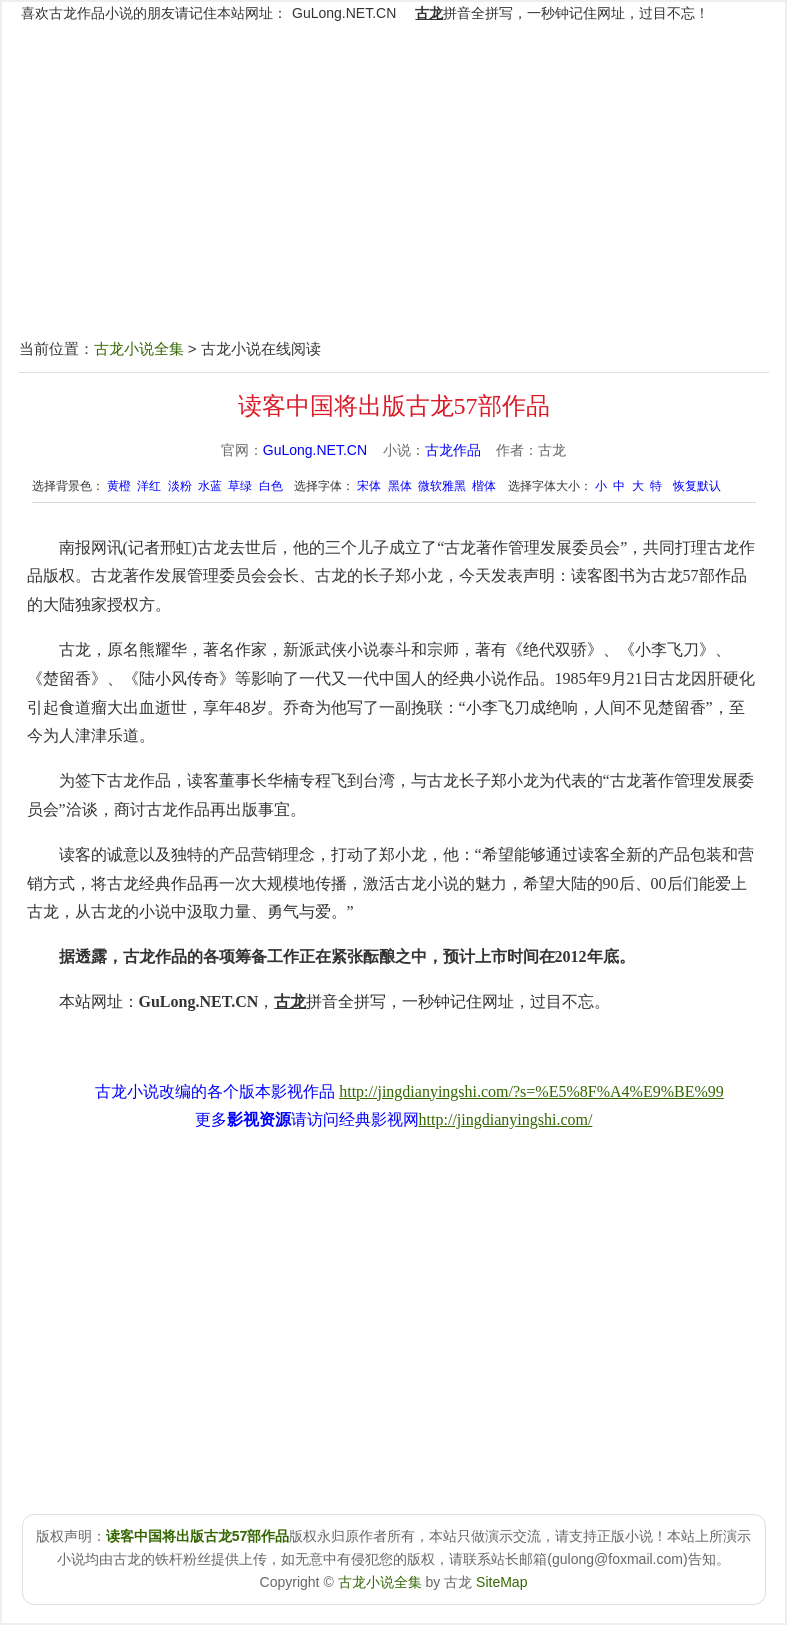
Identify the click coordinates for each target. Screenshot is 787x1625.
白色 (271, 486)
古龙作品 (453, 450)
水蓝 (210, 486)
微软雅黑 (442, 486)
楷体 (484, 486)
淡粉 (180, 486)
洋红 (149, 486)
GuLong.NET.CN (344, 13)
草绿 (240, 486)
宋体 (369, 486)
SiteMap (501, 1582)
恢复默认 (697, 486)
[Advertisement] (393, 192)
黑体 (400, 486)
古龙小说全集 (139, 348)
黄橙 (119, 486)
